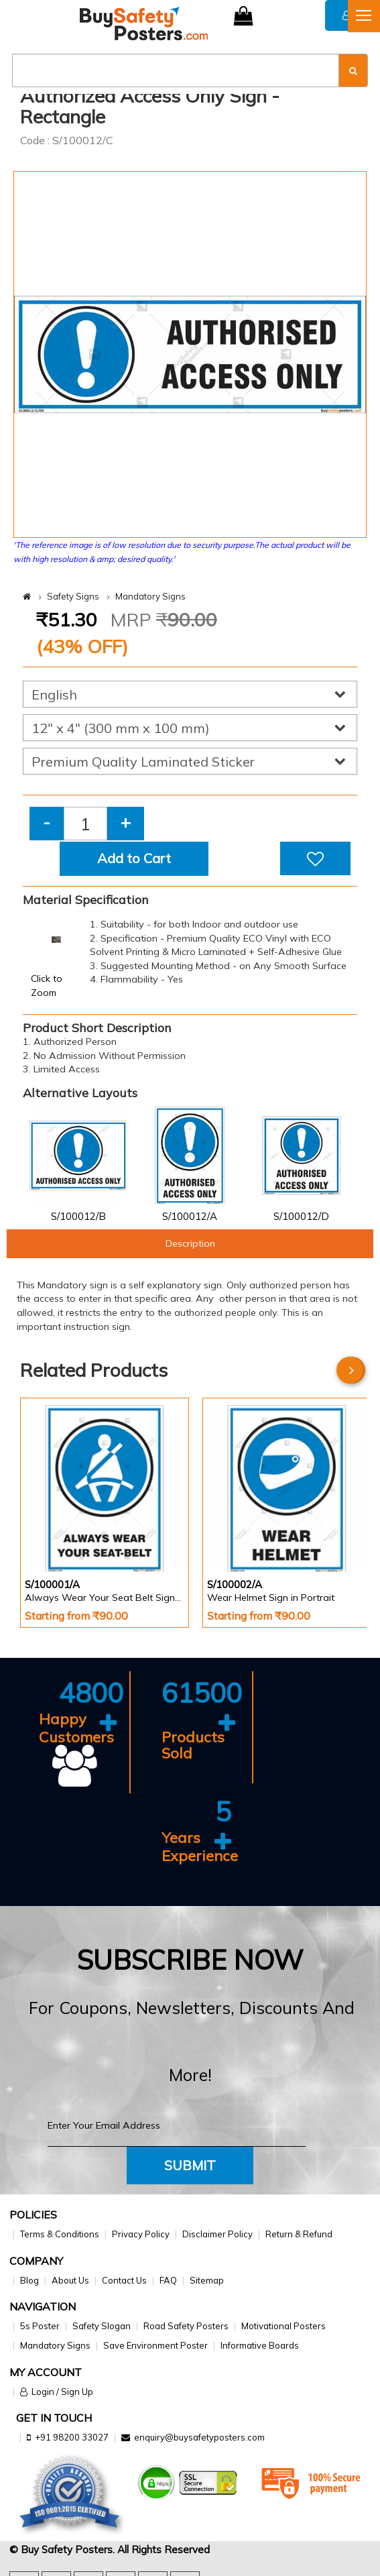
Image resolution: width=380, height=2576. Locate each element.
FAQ (168, 2280)
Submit (190, 2165)
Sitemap (207, 2280)
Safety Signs (73, 596)
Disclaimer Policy (217, 2234)
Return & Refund (298, 2234)
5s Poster (40, 2325)
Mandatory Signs (150, 596)
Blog (29, 2280)
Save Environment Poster (155, 2345)
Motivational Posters (283, 2325)
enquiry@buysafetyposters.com (199, 2437)
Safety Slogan (101, 2325)
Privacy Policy (141, 2234)
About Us (70, 2280)
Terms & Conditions (59, 2234)
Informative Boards (259, 2345)
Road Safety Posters (186, 2325)
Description (190, 1243)
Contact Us (124, 2280)
